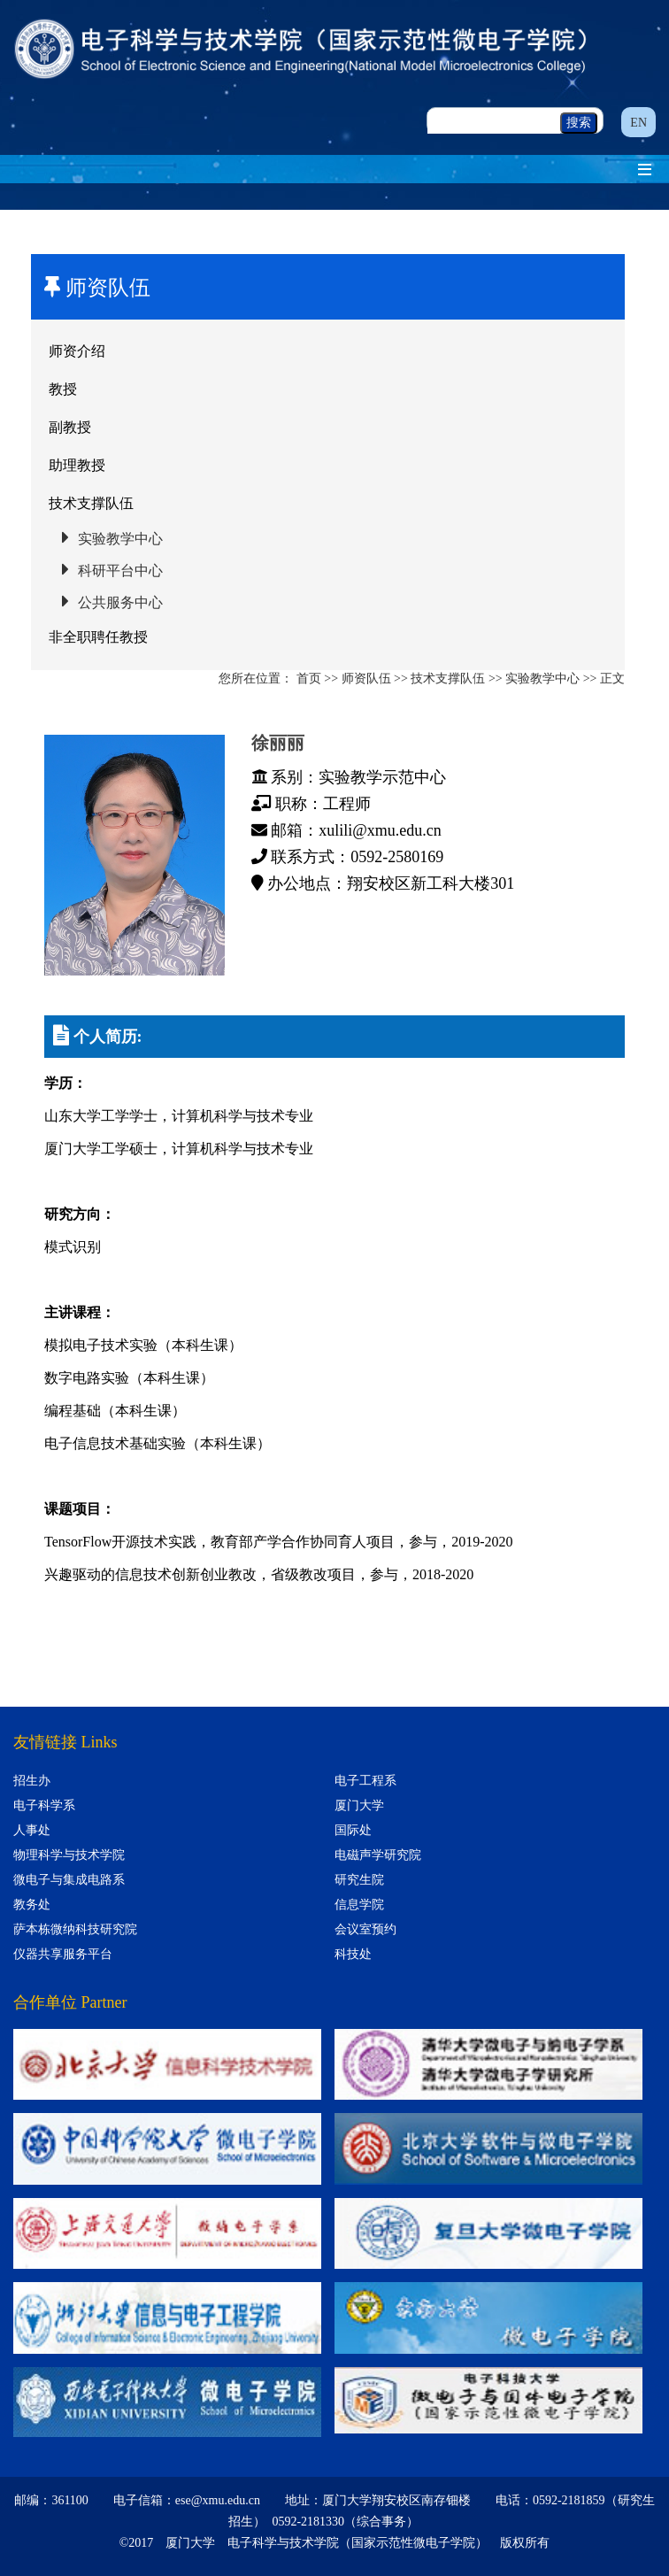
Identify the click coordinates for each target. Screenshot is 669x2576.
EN (638, 122)
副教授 (70, 427)
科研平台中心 (120, 570)
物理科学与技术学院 (69, 1855)
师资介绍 (77, 351)
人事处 (31, 1830)
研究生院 (359, 1879)
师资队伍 (366, 678)
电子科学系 (44, 1805)
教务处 (31, 1904)
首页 (308, 678)
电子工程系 (365, 1780)
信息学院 (359, 1904)
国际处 (353, 1830)
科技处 (353, 1954)
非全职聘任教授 (98, 636)
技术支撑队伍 (91, 503)
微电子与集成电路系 (69, 1879)
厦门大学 (359, 1805)
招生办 (31, 1780)
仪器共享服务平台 (62, 1954)
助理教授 (77, 465)
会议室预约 (365, 1929)
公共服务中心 (120, 602)
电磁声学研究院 (377, 1855)
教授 (63, 389)
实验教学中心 (120, 538)
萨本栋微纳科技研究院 (75, 1929)
